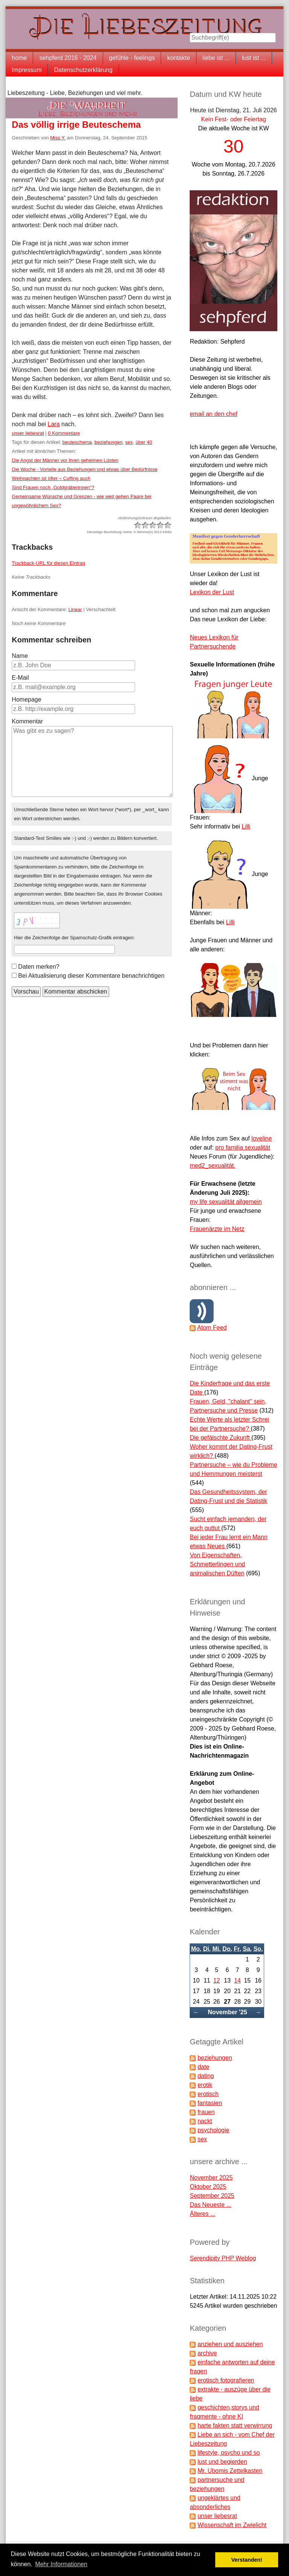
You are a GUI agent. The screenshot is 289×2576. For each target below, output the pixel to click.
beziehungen (108, 442)
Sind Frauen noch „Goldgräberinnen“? (53, 487)
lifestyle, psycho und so (229, 2452)
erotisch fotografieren (226, 2380)
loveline (261, 1138)
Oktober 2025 (208, 2186)
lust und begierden (222, 2461)
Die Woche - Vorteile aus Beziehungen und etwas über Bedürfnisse (84, 469)
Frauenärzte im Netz (217, 1229)
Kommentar (27, 721)
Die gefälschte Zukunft (220, 1437)
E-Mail (20, 677)
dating (206, 2076)
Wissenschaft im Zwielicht (232, 2525)
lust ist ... (254, 58)
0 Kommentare (64, 433)
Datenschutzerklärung (83, 70)
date (203, 2067)
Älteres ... (202, 2214)
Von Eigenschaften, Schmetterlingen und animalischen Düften (217, 1564)
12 (216, 1980)
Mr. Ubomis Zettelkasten (230, 2470)
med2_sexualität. (212, 1165)
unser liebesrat (28, 433)
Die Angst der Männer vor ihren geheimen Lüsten (65, 460)
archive (207, 2353)
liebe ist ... (216, 58)
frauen (206, 2112)
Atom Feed (212, 1327)
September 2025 (212, 2195)
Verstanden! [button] (246, 2560)
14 (237, 1980)
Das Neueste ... (210, 2204)
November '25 (227, 2012)
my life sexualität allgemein (226, 1202)
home (19, 58)
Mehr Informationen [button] (61, 2564)
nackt (205, 2121)
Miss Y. (57, 138)
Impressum (26, 70)
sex (129, 442)
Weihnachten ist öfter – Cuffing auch (51, 478)
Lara (54, 424)
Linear (75, 609)
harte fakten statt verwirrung (235, 2425)
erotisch (208, 2094)
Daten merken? (38, 966)
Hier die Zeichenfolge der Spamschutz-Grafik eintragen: (74, 937)
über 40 (143, 442)
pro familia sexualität (242, 1147)
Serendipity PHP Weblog (223, 2258)
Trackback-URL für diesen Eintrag (48, 563)
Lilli (246, 826)
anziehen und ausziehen (230, 2344)
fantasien (210, 2103)
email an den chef (213, 414)
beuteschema (77, 442)
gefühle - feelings (132, 58)
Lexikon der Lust (212, 592)
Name (20, 656)
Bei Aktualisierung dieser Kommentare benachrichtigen (91, 975)
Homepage (26, 699)
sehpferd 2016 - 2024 (67, 58)
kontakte (178, 58)
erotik (205, 2085)
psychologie (214, 2130)
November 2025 (211, 2177)
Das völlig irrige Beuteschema (76, 124)
